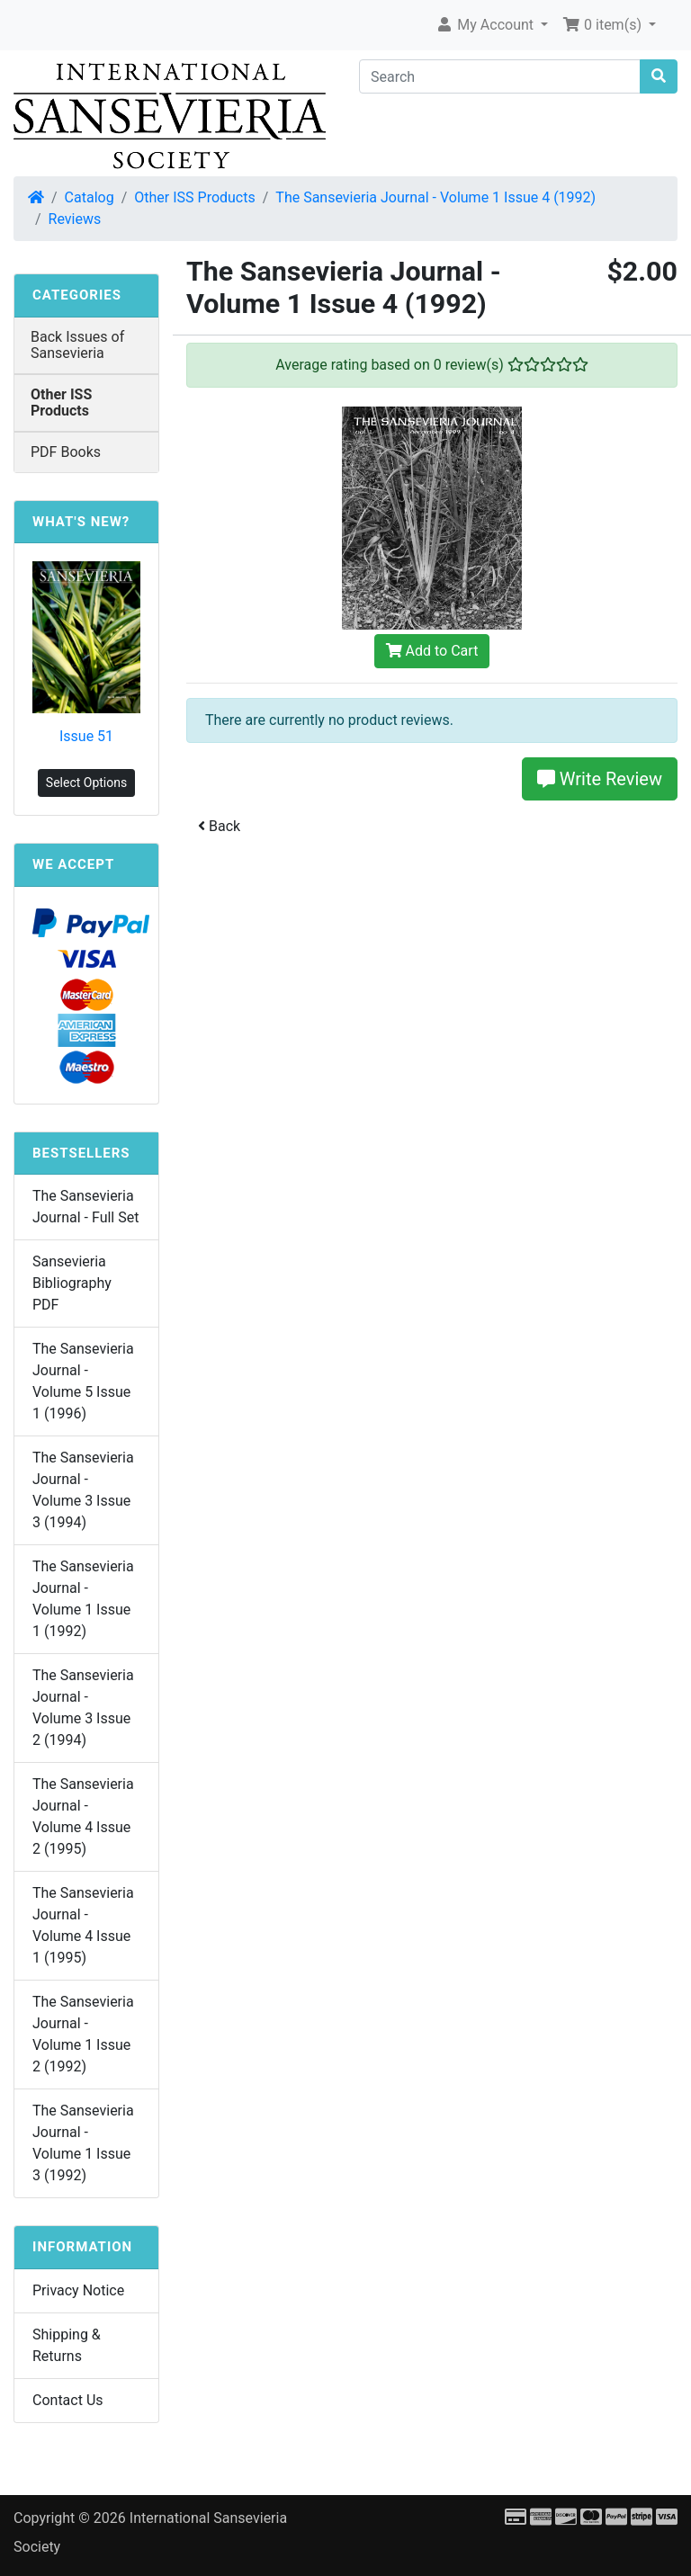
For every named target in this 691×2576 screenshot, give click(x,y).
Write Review (599, 779)
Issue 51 (86, 736)
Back (219, 826)
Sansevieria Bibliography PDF (72, 1283)
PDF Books (66, 452)
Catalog (89, 197)
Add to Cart (432, 650)
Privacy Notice (78, 2290)
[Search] (500, 76)
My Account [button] (486, 24)
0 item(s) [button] (603, 24)
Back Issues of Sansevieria (77, 345)
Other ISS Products (194, 197)
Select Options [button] (86, 782)
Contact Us (67, 2400)
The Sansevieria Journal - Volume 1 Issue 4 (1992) (435, 197)
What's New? (81, 522)
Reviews (75, 219)
